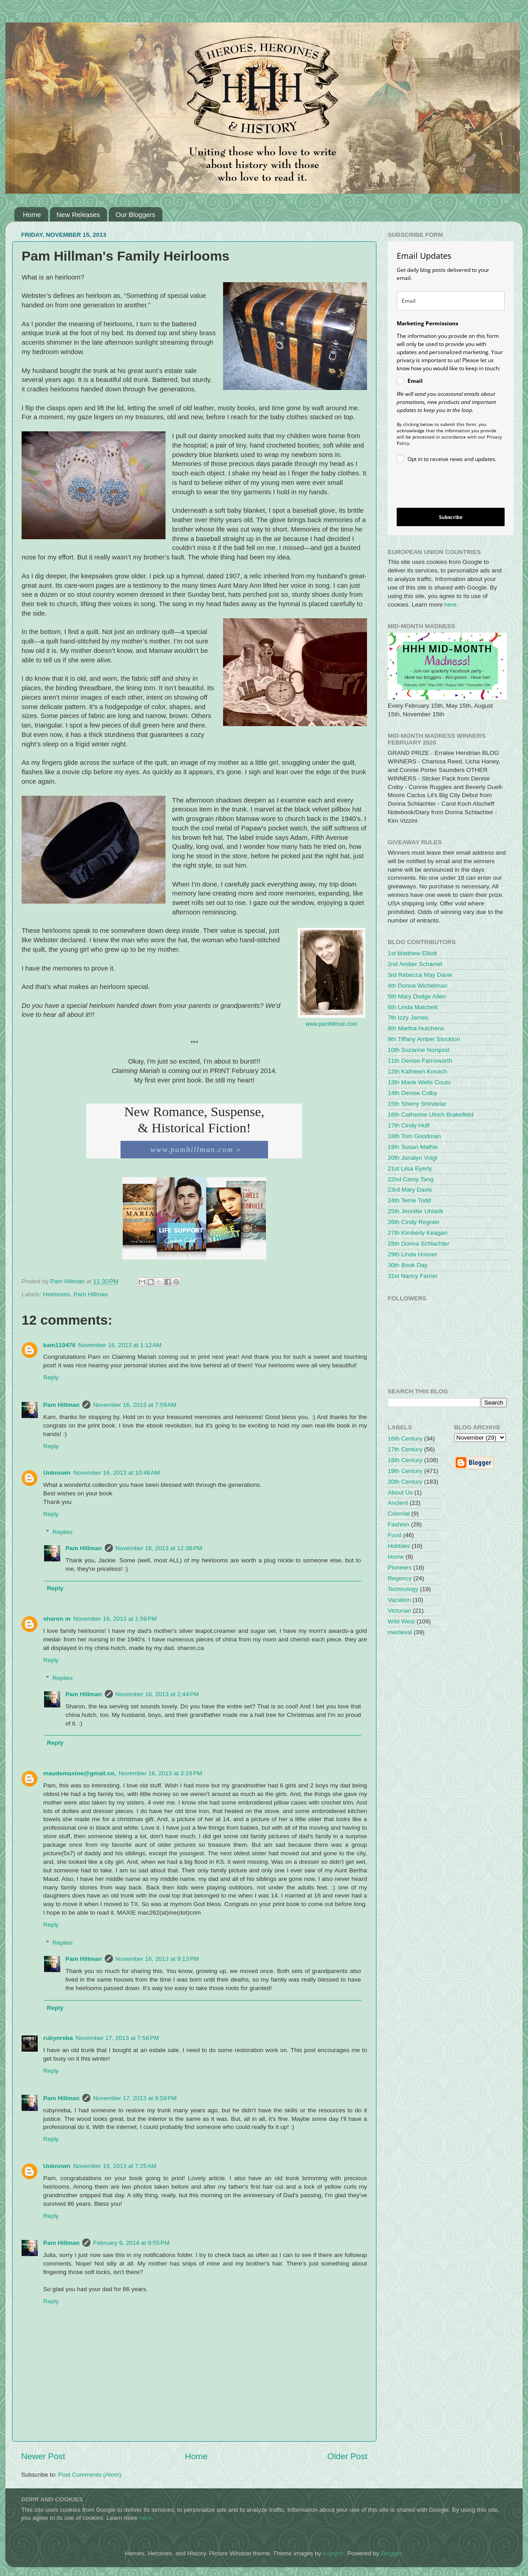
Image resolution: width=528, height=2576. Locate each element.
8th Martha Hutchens (416, 1028)
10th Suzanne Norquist (418, 1049)
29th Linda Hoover (412, 1254)
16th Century (405, 1438)
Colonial (399, 1513)
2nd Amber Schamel (415, 964)
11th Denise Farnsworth (420, 1060)
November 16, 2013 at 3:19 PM (160, 1773)
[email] (451, 300)
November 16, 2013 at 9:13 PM (157, 1958)
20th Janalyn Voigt (412, 1157)
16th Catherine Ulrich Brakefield (431, 1114)
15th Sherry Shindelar (417, 1103)
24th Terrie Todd (409, 1200)
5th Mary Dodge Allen (417, 996)
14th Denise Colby (412, 1093)
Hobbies (399, 1546)
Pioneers (400, 1567)
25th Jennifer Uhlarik (415, 1211)
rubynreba (58, 2038)
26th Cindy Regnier (414, 1222)
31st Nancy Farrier (413, 1275)
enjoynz (333, 2553)
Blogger (391, 2553)
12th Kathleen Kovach (417, 1071)
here (450, 604)
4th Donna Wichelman (417, 985)
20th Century (405, 1481)
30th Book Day (408, 1265)
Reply (51, 1377)
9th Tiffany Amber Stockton (424, 1039)
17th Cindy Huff (409, 1125)
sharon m (57, 1618)
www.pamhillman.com (332, 1024)
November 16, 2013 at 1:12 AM (119, 1345)
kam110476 (59, 1345)
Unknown (57, 1472)
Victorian (399, 1610)
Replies (63, 1532)
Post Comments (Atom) (89, 2474)
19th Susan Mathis (413, 1147)
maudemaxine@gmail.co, (79, 1773)
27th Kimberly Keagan (417, 1232)
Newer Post (43, 2456)
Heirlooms (56, 1294)
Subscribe (451, 517)
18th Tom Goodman (414, 1136)
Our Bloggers (135, 214)
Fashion (398, 1524)
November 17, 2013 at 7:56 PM (117, 2038)
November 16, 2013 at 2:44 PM (157, 1694)
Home (32, 214)
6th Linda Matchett (413, 1007)
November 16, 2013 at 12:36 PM (159, 1548)
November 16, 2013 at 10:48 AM (116, 1472)
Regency (400, 1578)
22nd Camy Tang (411, 1179)
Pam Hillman (91, 1294)
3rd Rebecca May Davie (420, 974)
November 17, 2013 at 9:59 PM (135, 2098)
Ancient (398, 1502)
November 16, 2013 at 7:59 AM (134, 1404)
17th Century (405, 1449)
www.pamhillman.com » (194, 1149)
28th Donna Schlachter (418, 1243)
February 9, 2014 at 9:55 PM (131, 2242)
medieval (400, 1632)
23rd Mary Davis (410, 1189)
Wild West (401, 1621)
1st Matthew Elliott (412, 953)
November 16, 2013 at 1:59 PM (115, 1618)
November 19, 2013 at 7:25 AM (115, 2166)
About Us (400, 1492)
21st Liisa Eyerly (410, 1168)
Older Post (347, 2456)
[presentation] (443, 487)
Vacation (399, 1599)
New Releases (78, 214)
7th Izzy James (408, 1017)
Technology (403, 1589)
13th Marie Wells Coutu (419, 1082)
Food (395, 1535)
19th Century (405, 1471)
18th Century (405, 1460)
